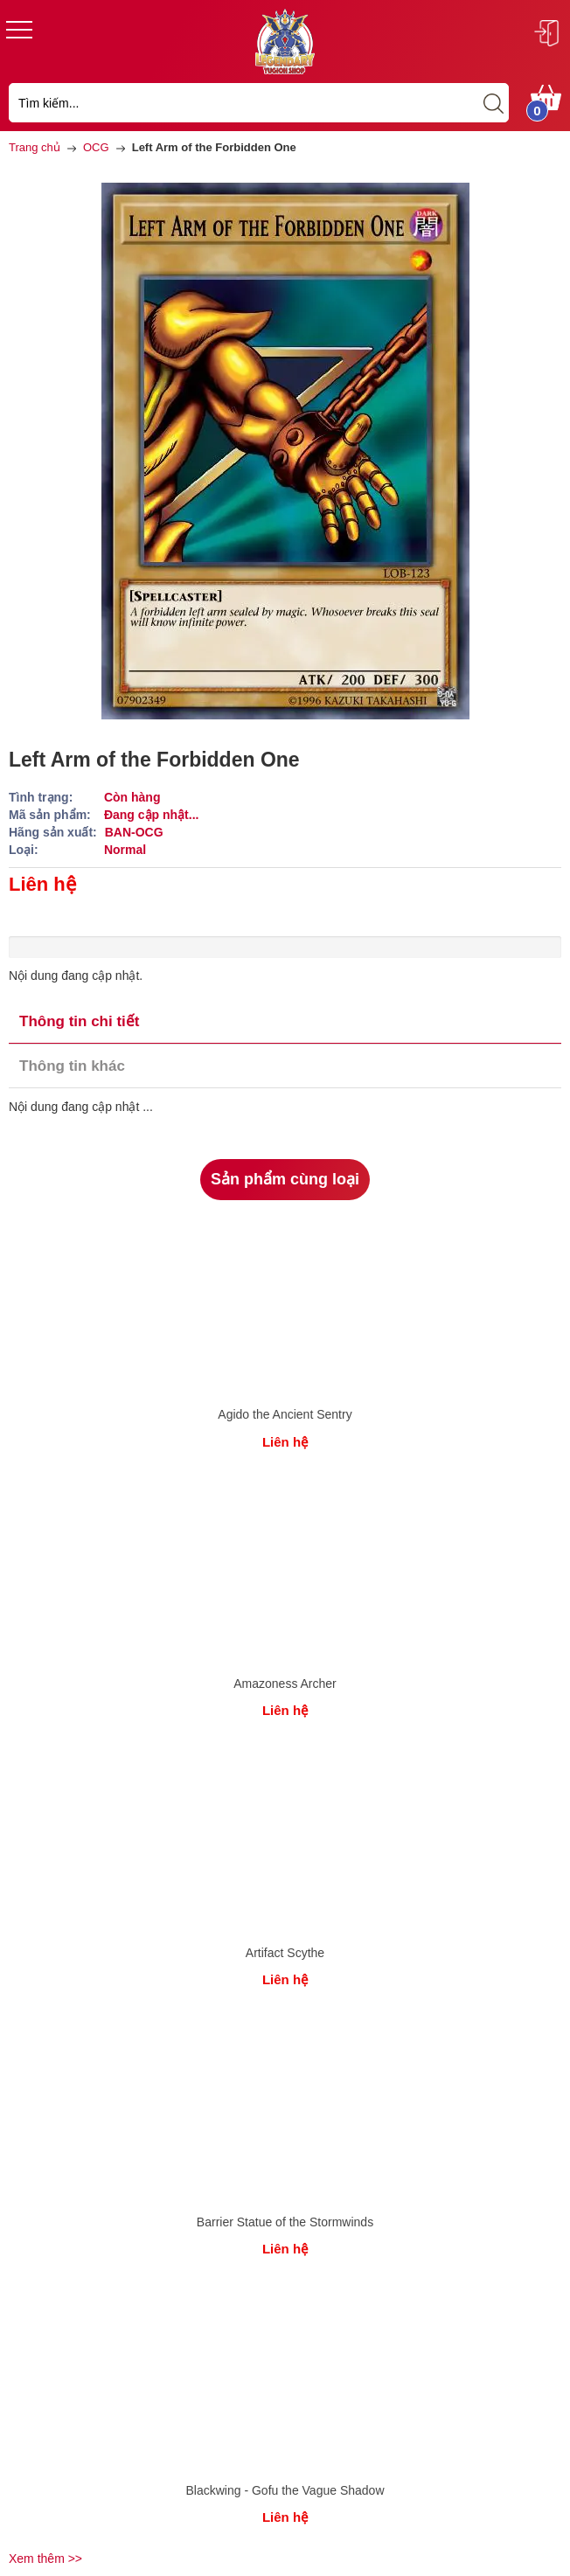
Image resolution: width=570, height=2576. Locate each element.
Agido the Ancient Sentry (284, 1414)
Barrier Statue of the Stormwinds (285, 2222)
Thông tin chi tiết (79, 1021)
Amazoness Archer (285, 1684)
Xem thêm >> (45, 2559)
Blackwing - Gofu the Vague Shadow (285, 2490)
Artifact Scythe (285, 1953)
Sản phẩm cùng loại (285, 1179)
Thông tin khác (72, 1066)
